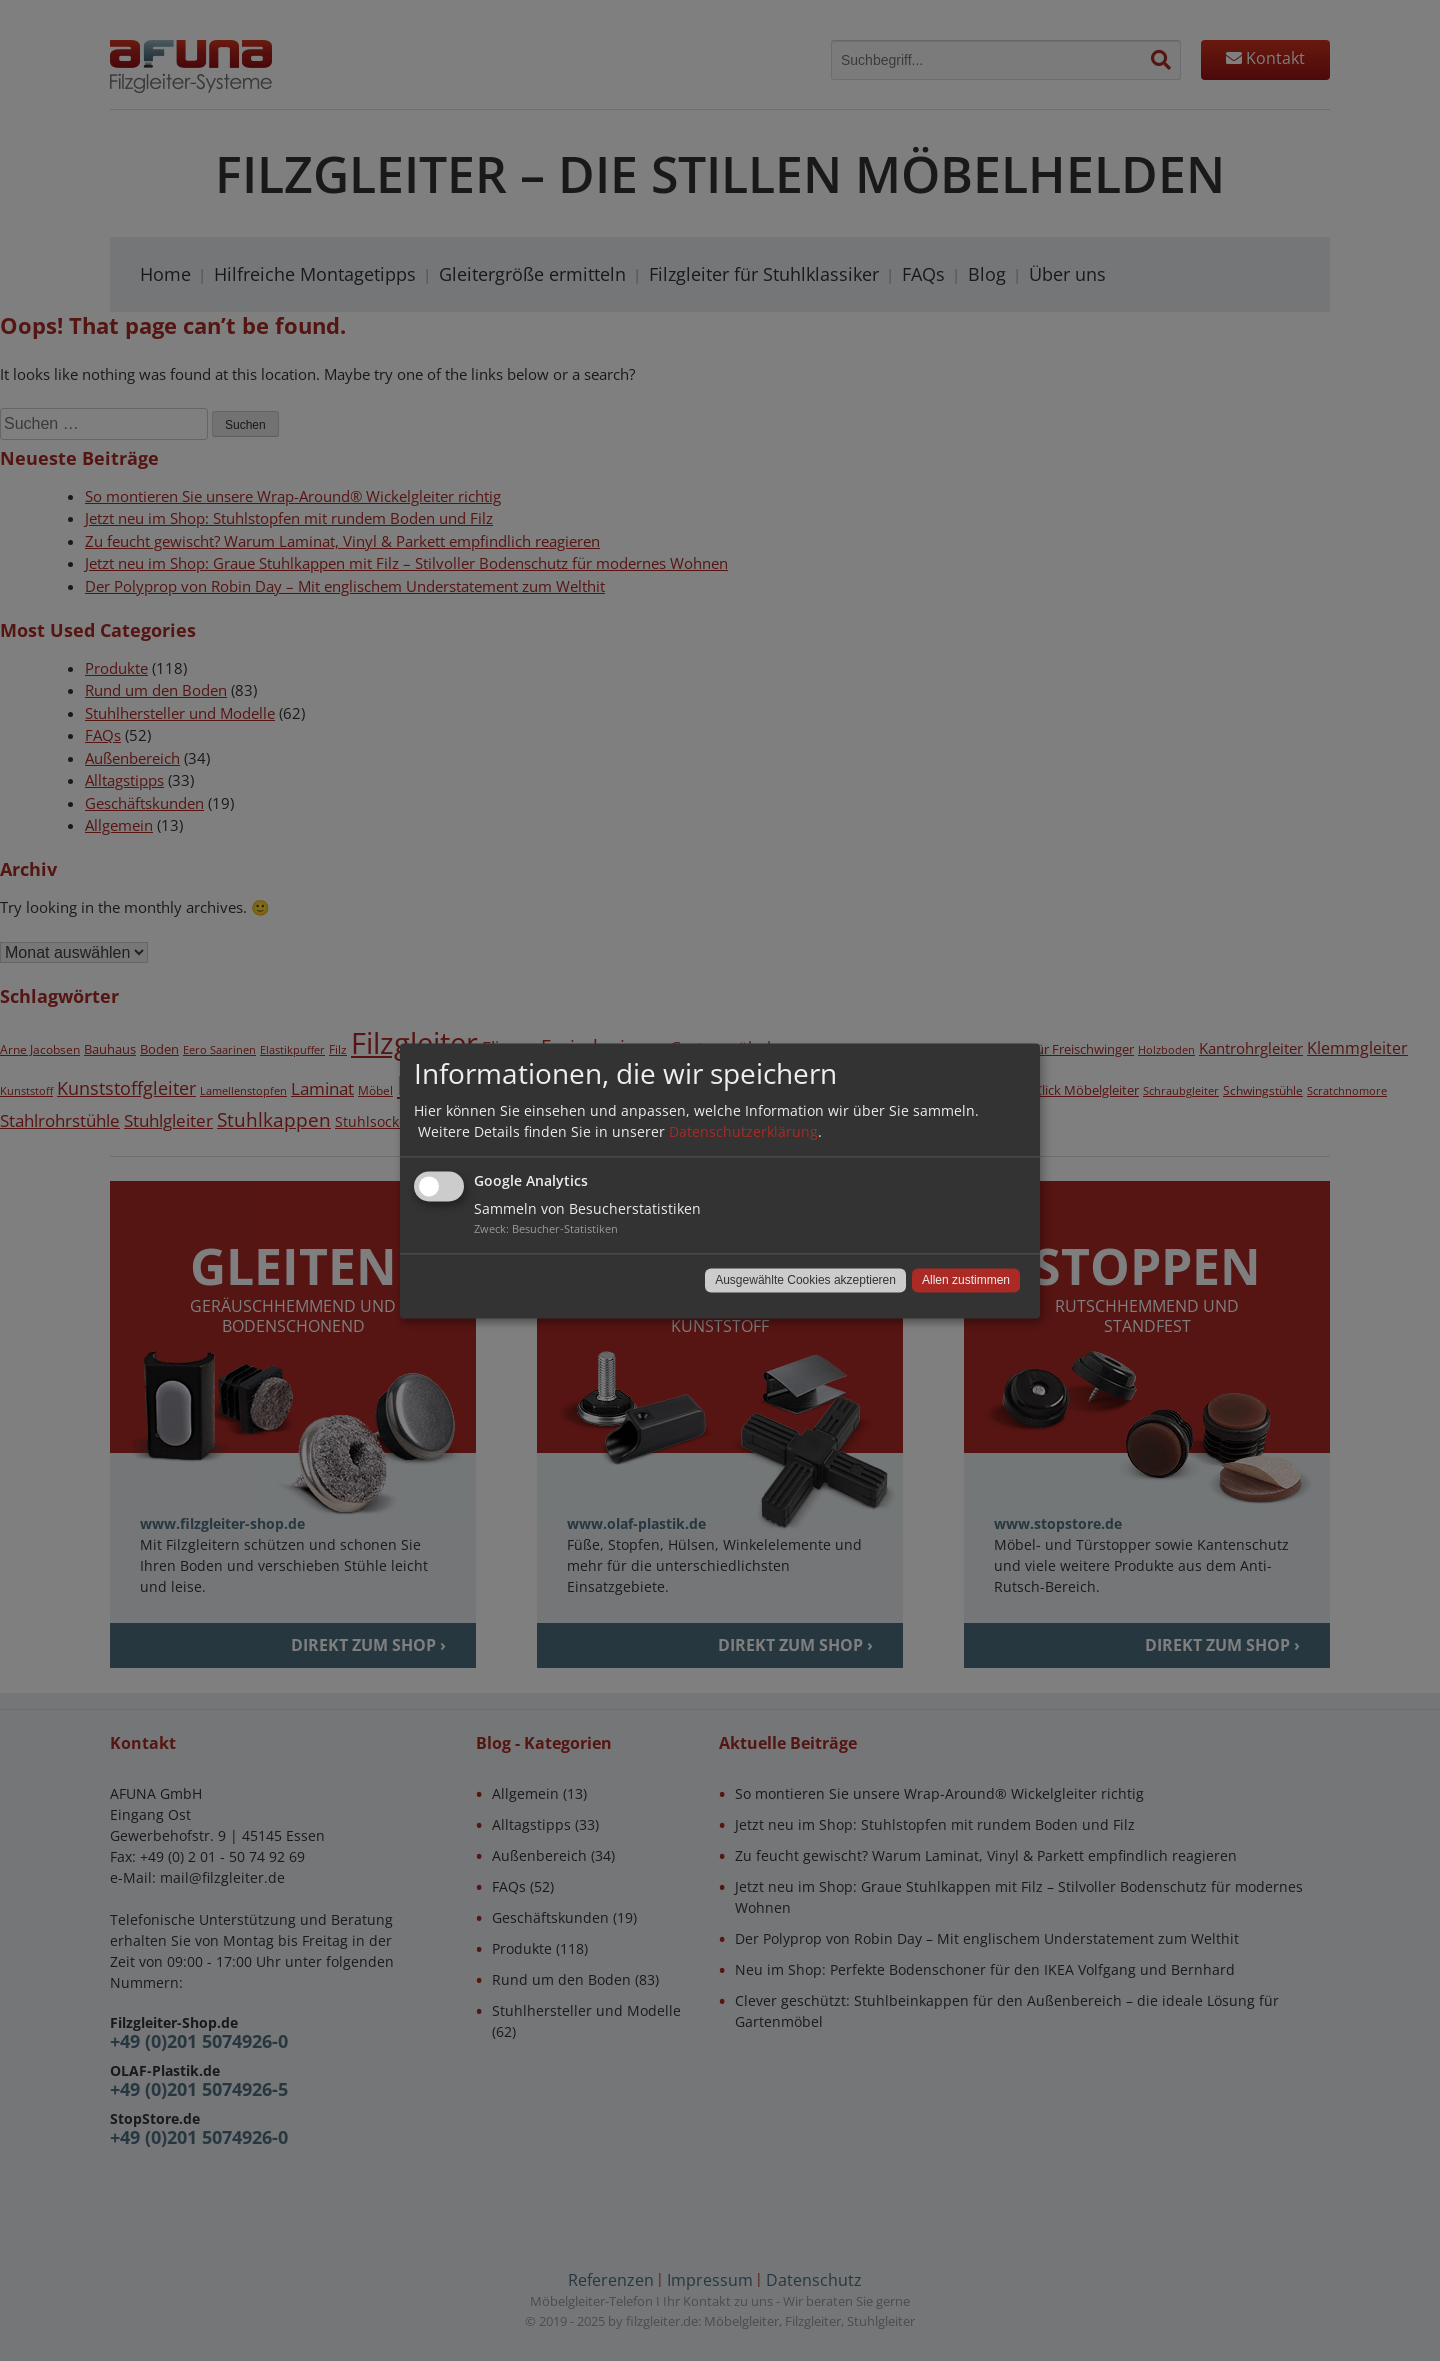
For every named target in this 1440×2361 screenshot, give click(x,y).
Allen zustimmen (966, 1280)
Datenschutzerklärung (743, 1131)
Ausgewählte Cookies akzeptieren (805, 1280)
